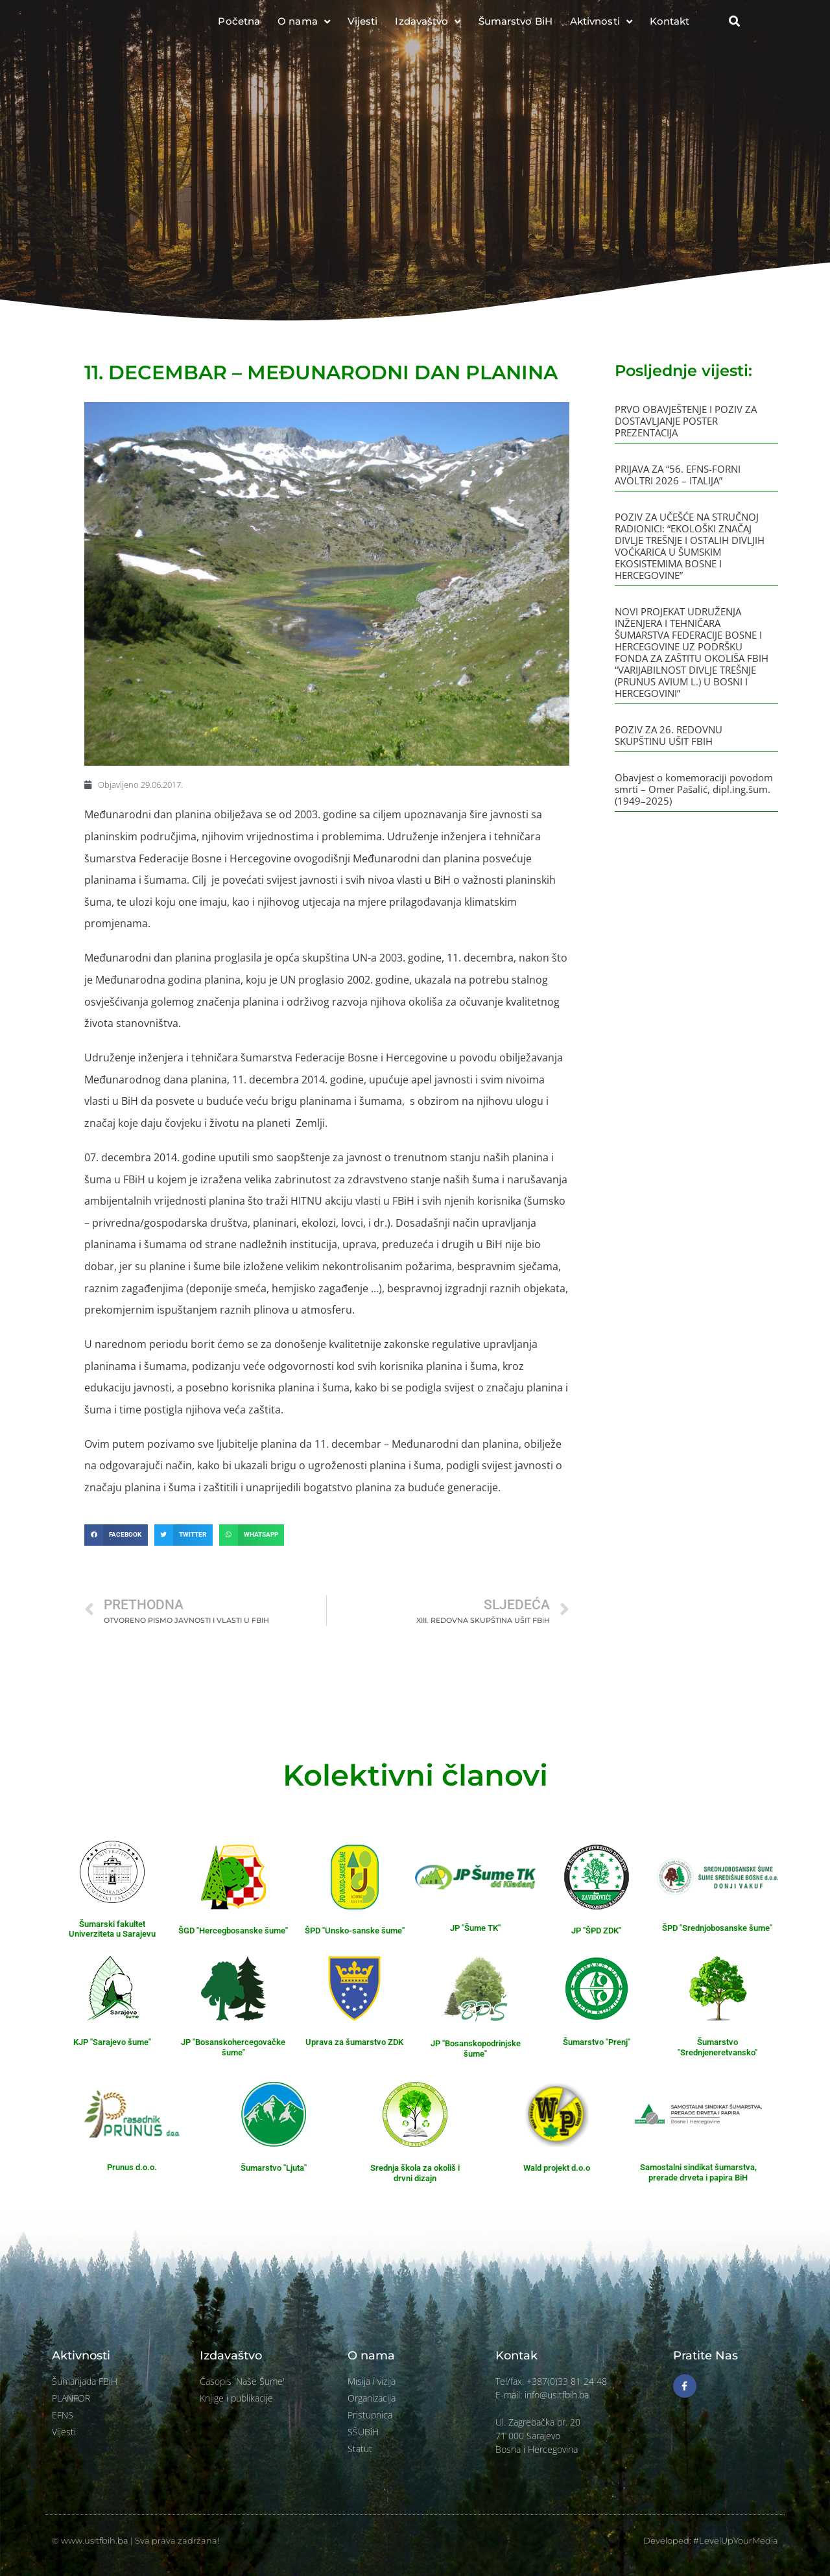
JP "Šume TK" (475, 1928)
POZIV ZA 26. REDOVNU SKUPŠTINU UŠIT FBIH (668, 735)
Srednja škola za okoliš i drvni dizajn (415, 2173)
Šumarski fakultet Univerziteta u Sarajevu (112, 1929)
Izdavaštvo (427, 27)
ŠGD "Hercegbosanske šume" (233, 1930)
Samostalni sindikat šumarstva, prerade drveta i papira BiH (698, 2172)
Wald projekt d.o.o (556, 2168)
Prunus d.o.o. (132, 2167)
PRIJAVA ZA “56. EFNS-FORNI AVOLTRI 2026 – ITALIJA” (678, 474)
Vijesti (363, 26)
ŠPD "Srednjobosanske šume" (717, 1928)
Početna (239, 26)
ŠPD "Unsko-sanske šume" (355, 1930)
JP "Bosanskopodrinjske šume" (476, 2048)
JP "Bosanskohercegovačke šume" (233, 2047)
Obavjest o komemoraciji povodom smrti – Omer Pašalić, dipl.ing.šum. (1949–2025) (694, 789)
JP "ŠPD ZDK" (596, 1930)
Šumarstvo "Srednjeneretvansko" (717, 2047)
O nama (304, 27)
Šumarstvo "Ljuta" (274, 2168)
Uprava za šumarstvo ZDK (354, 2042)
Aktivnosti (601, 27)
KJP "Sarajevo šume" (112, 2042)
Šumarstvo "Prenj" (596, 2042)
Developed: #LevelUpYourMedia (710, 2540)
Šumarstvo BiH (515, 26)
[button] (734, 27)
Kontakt (670, 26)
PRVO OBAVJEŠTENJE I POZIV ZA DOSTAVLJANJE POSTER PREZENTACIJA (686, 421)
